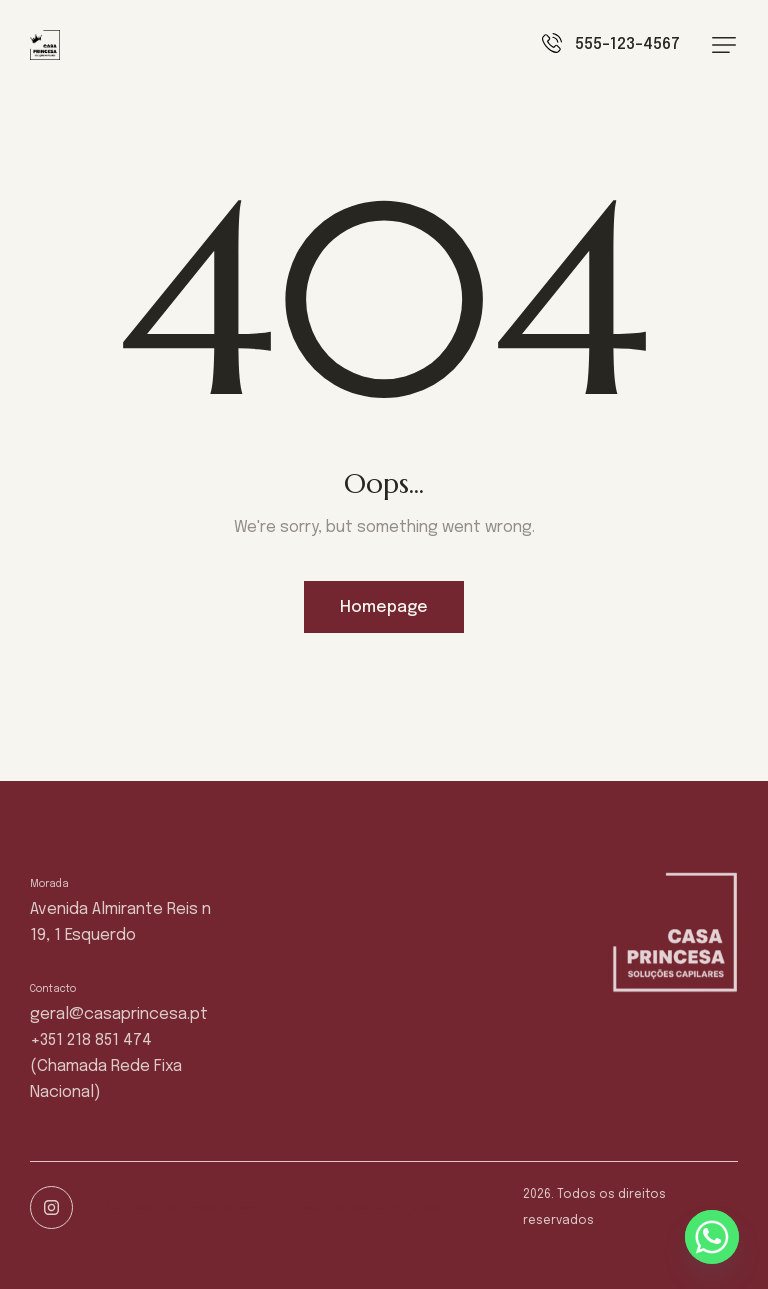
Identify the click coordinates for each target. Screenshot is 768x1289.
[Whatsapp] (712, 1237)
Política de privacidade (182, 1208)
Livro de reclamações (365, 1208)
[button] (724, 45)
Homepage (384, 607)
